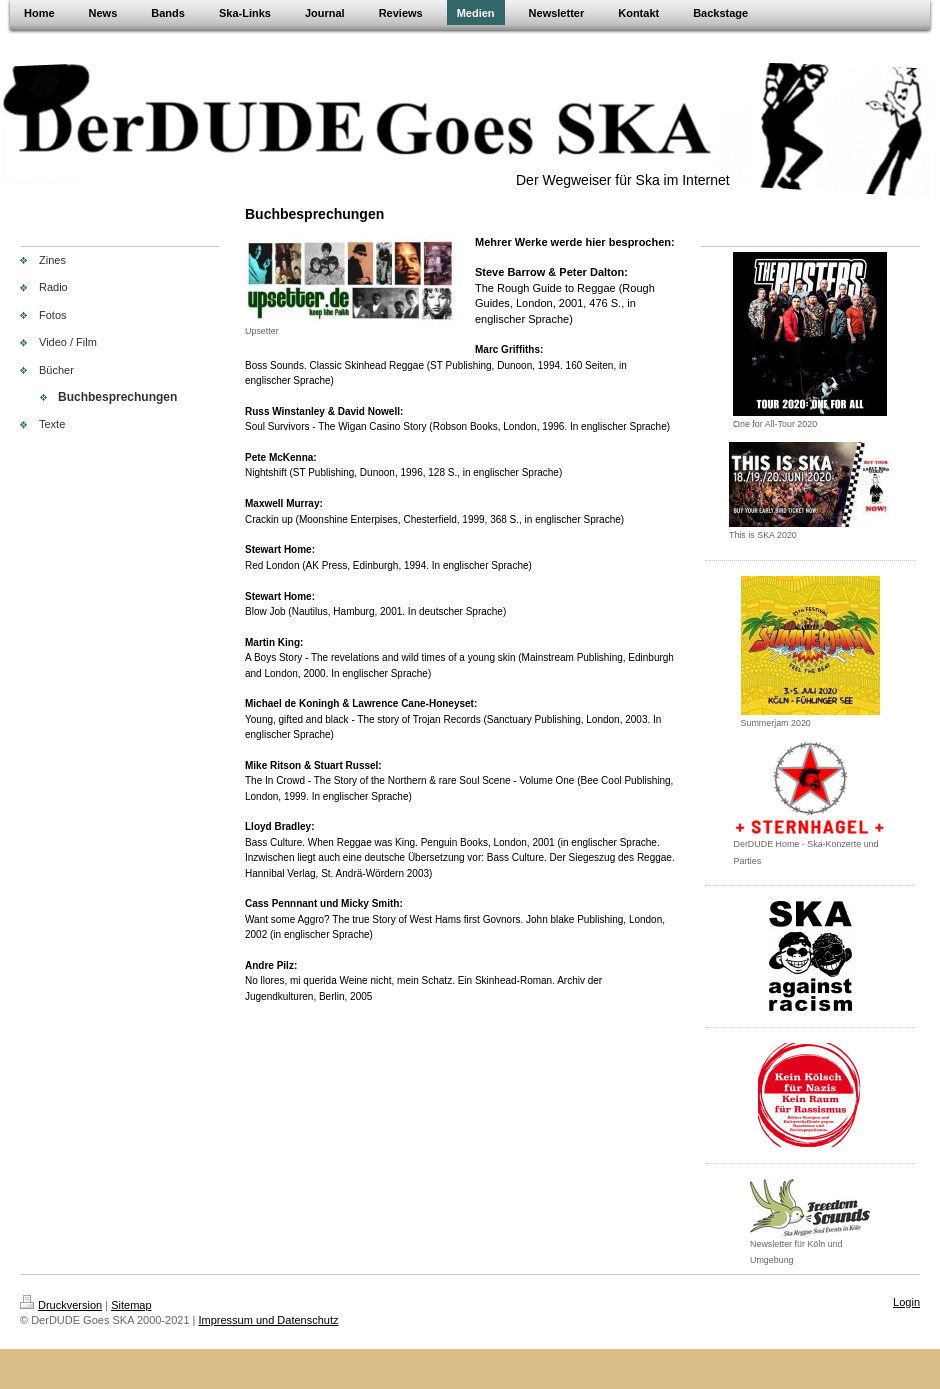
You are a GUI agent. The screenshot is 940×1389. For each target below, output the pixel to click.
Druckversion (61, 1305)
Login (906, 1302)
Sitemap (131, 1305)
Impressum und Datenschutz (269, 1320)
